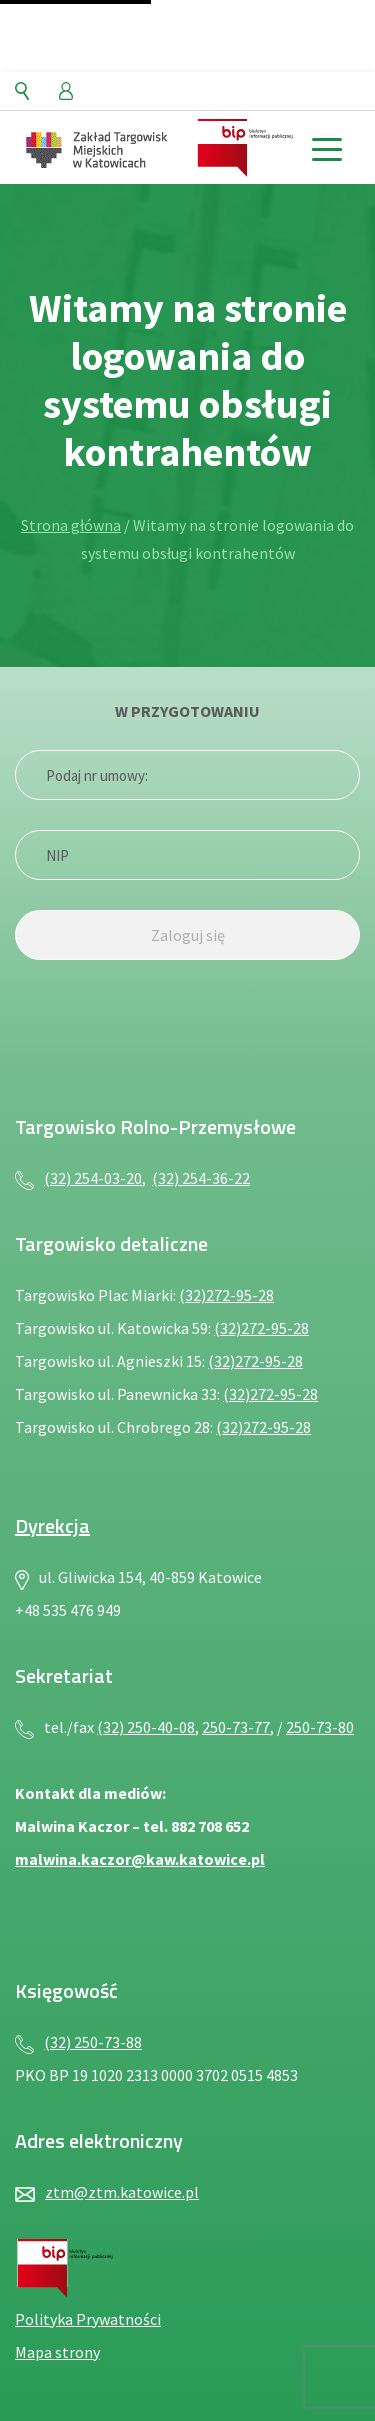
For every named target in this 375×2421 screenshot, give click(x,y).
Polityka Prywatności (88, 2319)
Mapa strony (57, 2352)
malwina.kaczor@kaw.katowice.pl (140, 1859)
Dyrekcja (52, 1525)
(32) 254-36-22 (201, 1178)
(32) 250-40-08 (146, 1727)
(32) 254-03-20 (93, 1178)
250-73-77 (236, 1727)
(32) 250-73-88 (93, 2042)
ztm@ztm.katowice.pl (122, 2192)
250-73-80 (320, 1727)
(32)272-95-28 (226, 1295)
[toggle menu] (326, 147)
